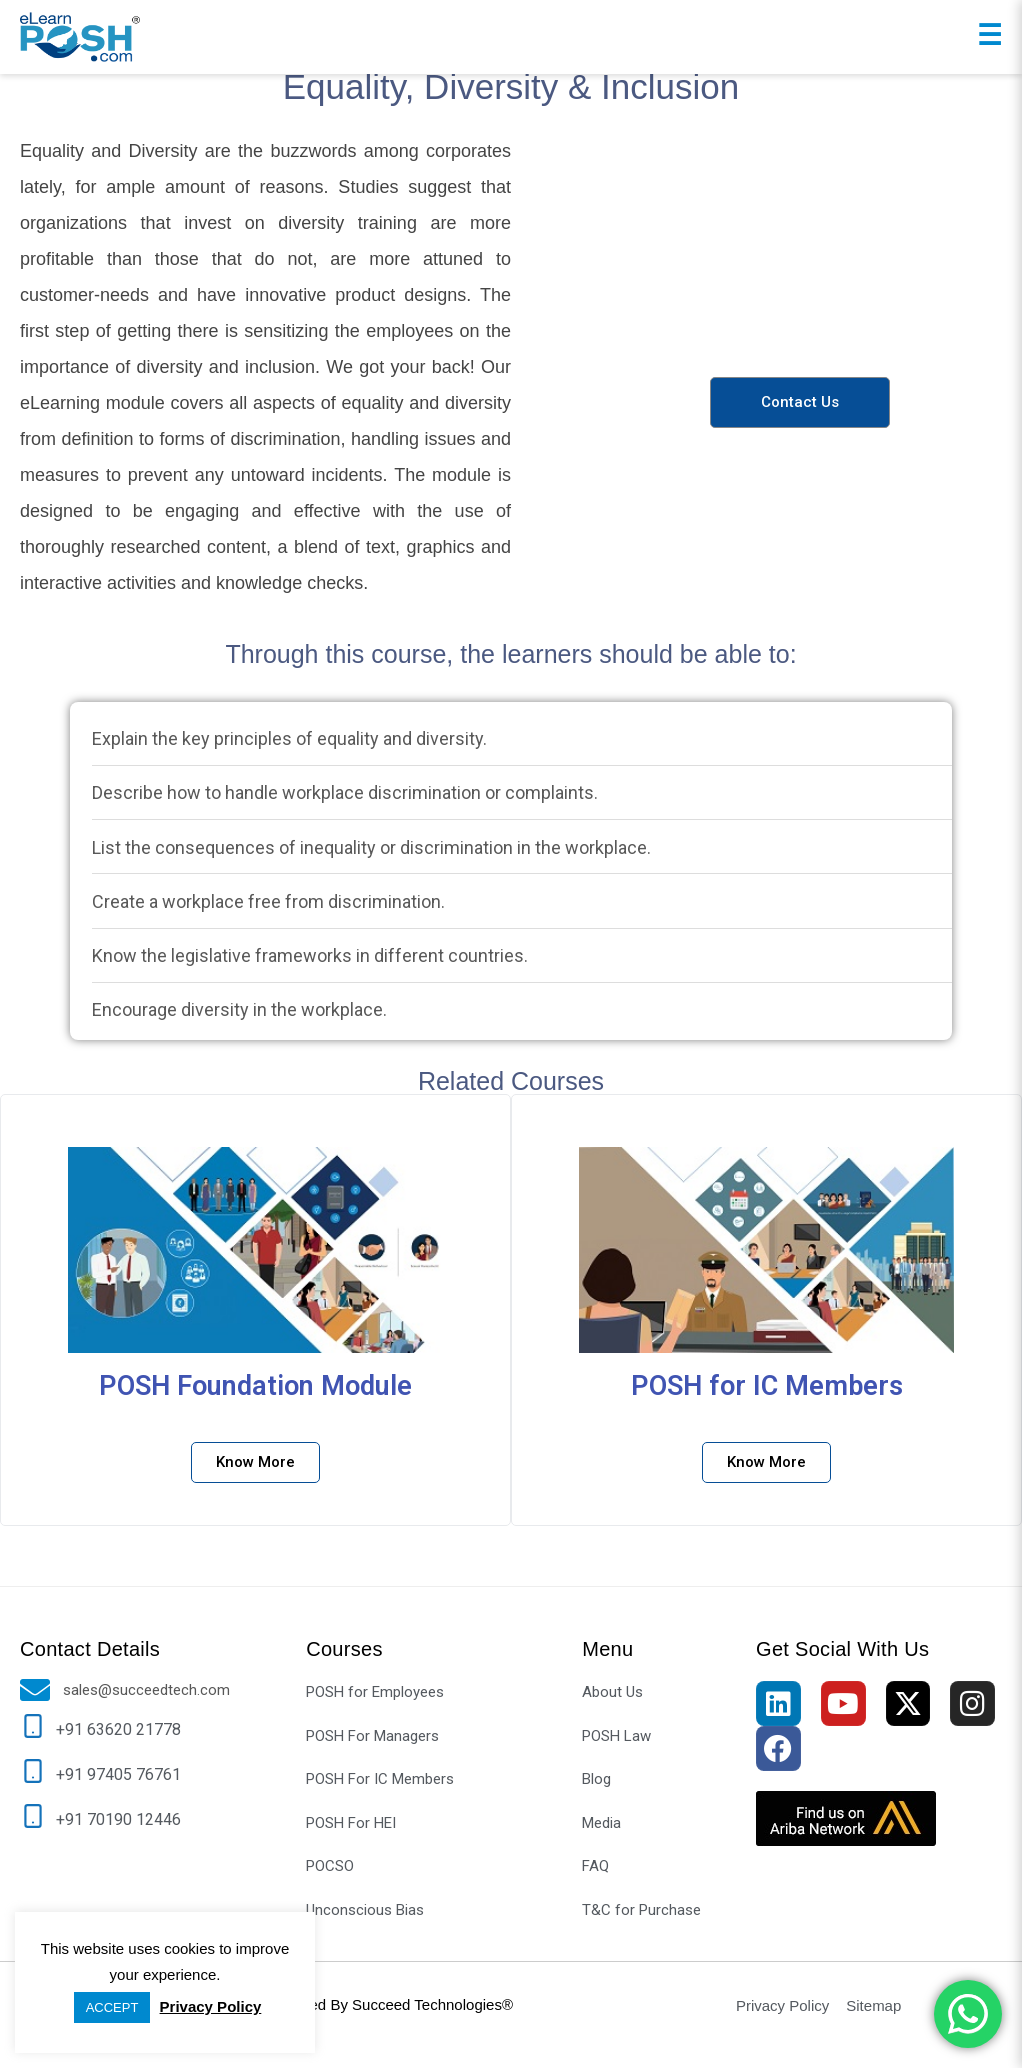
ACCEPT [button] (112, 2007)
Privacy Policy (211, 2006)
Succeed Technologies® (432, 2004)
